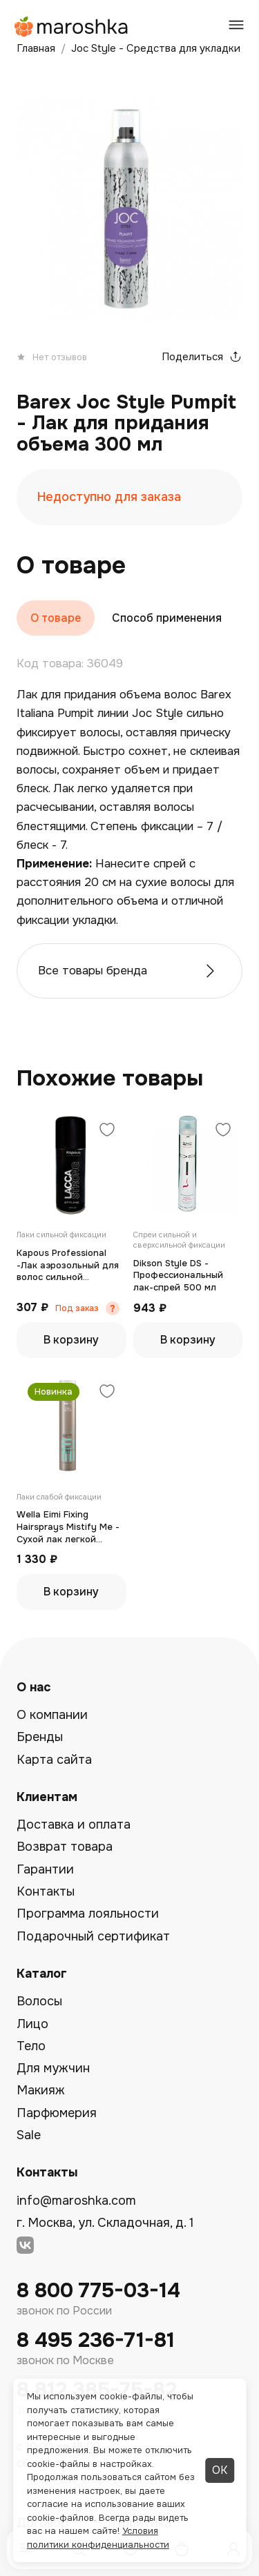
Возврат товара (65, 1846)
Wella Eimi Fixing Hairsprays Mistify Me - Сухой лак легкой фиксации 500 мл (68, 1526)
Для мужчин (53, 2068)
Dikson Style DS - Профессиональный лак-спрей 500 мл (178, 1275)
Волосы (39, 2001)
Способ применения (167, 618)
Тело (31, 2046)
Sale (29, 2135)
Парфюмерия (57, 2113)
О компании (52, 1714)
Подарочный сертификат (93, 1936)
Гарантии (45, 1869)
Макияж (41, 2090)
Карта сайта (54, 1759)
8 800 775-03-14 (98, 2290)
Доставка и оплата (74, 1824)
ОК (219, 2470)
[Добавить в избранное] (107, 1131)
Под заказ (77, 1308)
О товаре (55, 618)
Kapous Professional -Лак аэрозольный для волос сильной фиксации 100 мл (68, 1265)
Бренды (40, 1736)
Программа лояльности (88, 1913)
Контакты (46, 1891)
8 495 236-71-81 (96, 2340)
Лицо (32, 2024)
